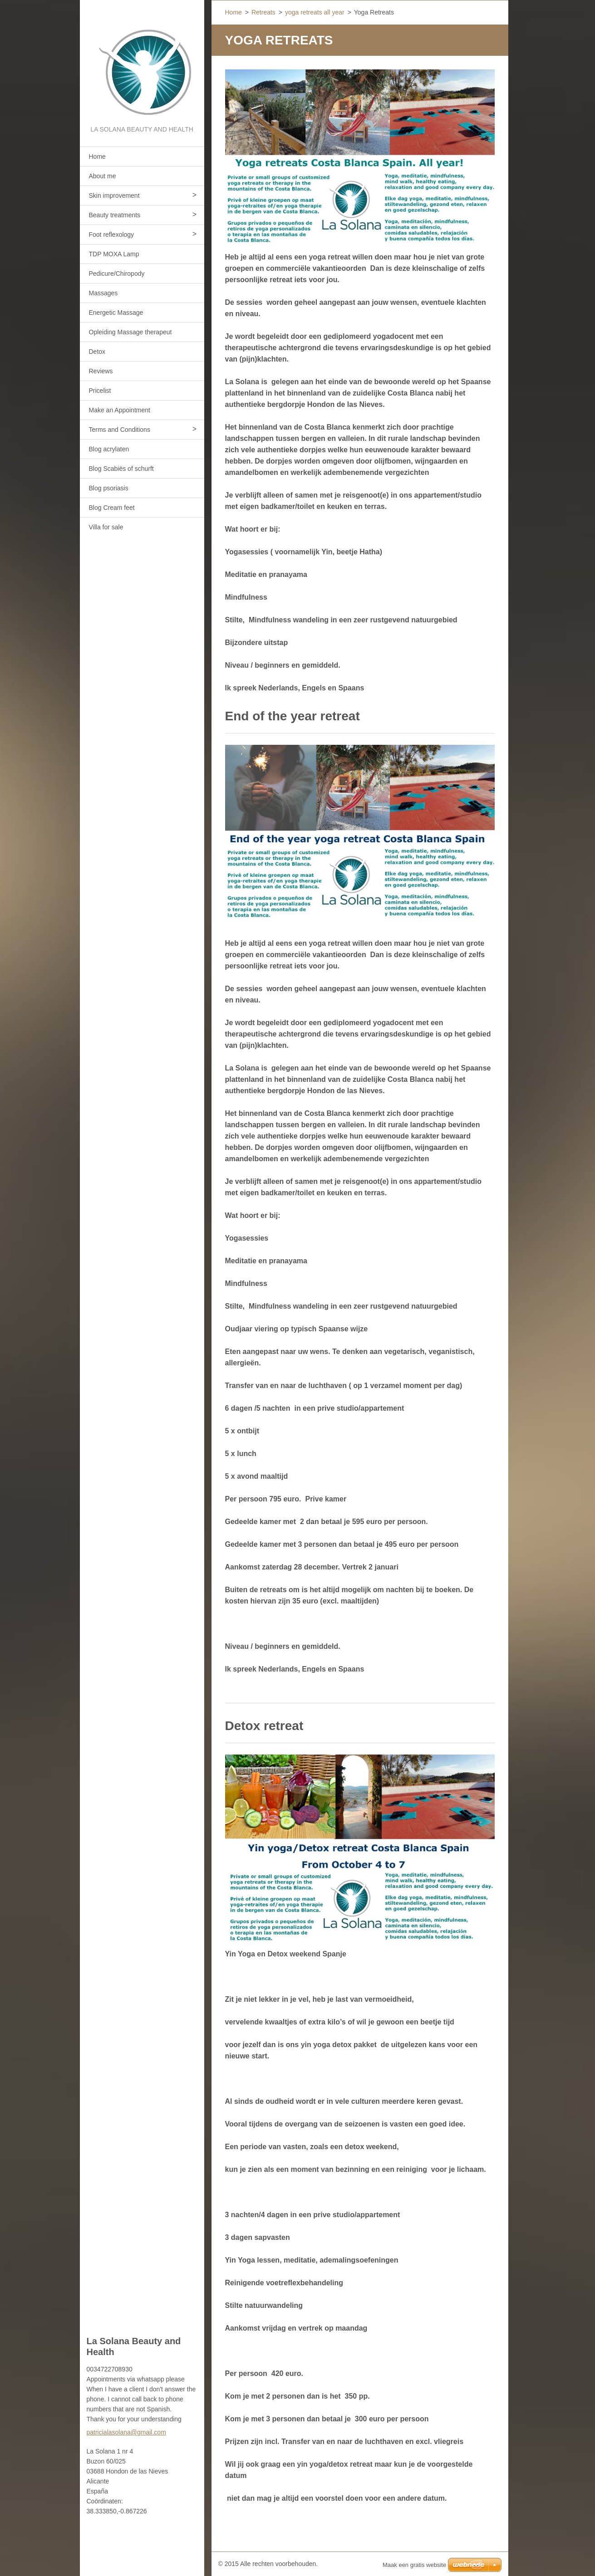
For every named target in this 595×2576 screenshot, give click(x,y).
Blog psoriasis (108, 488)
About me (102, 176)
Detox (97, 351)
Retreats (263, 12)
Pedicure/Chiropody (117, 273)
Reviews (101, 371)
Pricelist (100, 390)
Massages (103, 293)
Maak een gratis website (414, 2564)
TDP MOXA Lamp (114, 254)
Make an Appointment (119, 410)
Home (97, 156)
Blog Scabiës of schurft (121, 468)
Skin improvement (114, 195)
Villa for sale (106, 527)
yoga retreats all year (314, 12)
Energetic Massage (116, 312)
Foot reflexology (111, 234)
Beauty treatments (115, 215)
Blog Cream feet (112, 507)
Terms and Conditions (119, 429)
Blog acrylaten (109, 449)
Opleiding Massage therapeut (130, 332)
